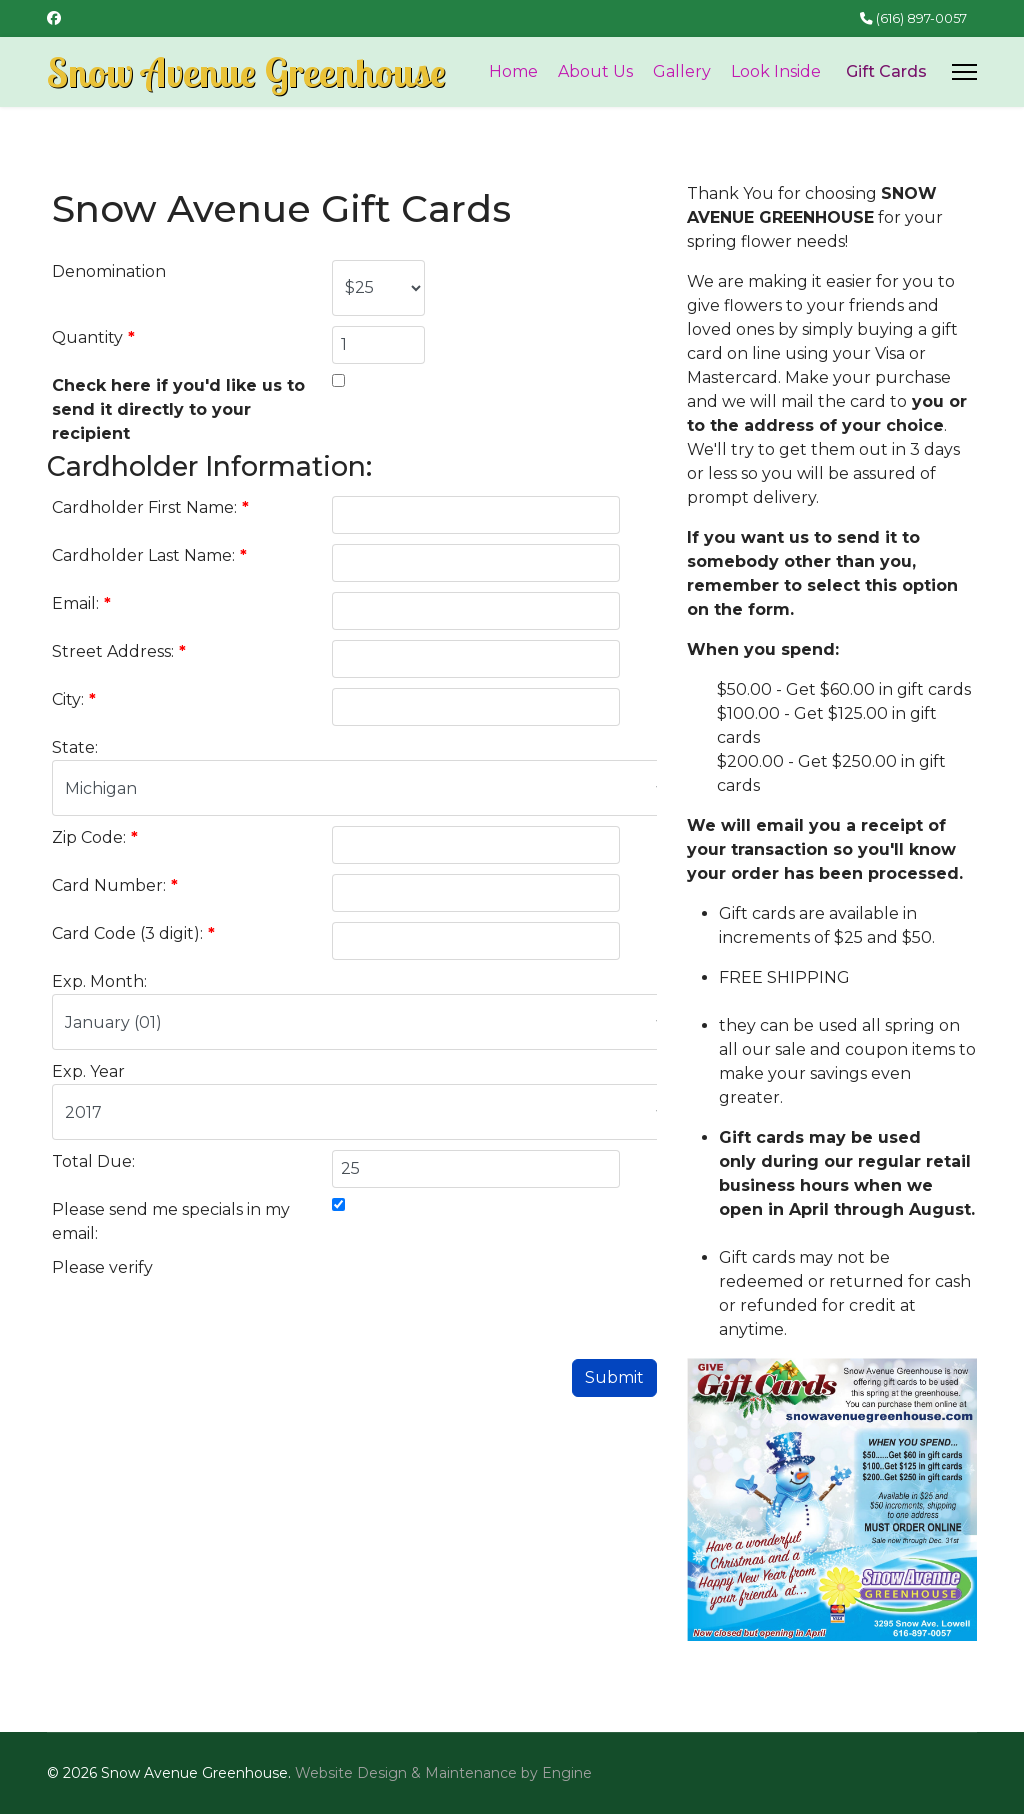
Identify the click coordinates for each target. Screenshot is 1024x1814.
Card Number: (115, 885)
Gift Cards (886, 71)
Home (513, 71)
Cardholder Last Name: (149, 555)
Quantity (93, 337)
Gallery (682, 71)
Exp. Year (88, 1071)
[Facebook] (54, 18)
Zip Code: (95, 837)
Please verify (102, 1267)
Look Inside (776, 71)
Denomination (109, 271)
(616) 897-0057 (921, 18)
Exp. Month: (99, 981)
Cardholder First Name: (150, 507)
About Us (595, 71)
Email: (81, 603)
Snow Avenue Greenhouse (246, 72)
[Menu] (964, 72)
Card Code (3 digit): (133, 933)
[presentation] (484, 1295)
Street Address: (119, 651)
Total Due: (93, 1161)
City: (74, 699)
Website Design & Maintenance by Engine (443, 1773)
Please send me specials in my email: (171, 1221)
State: (75, 747)
